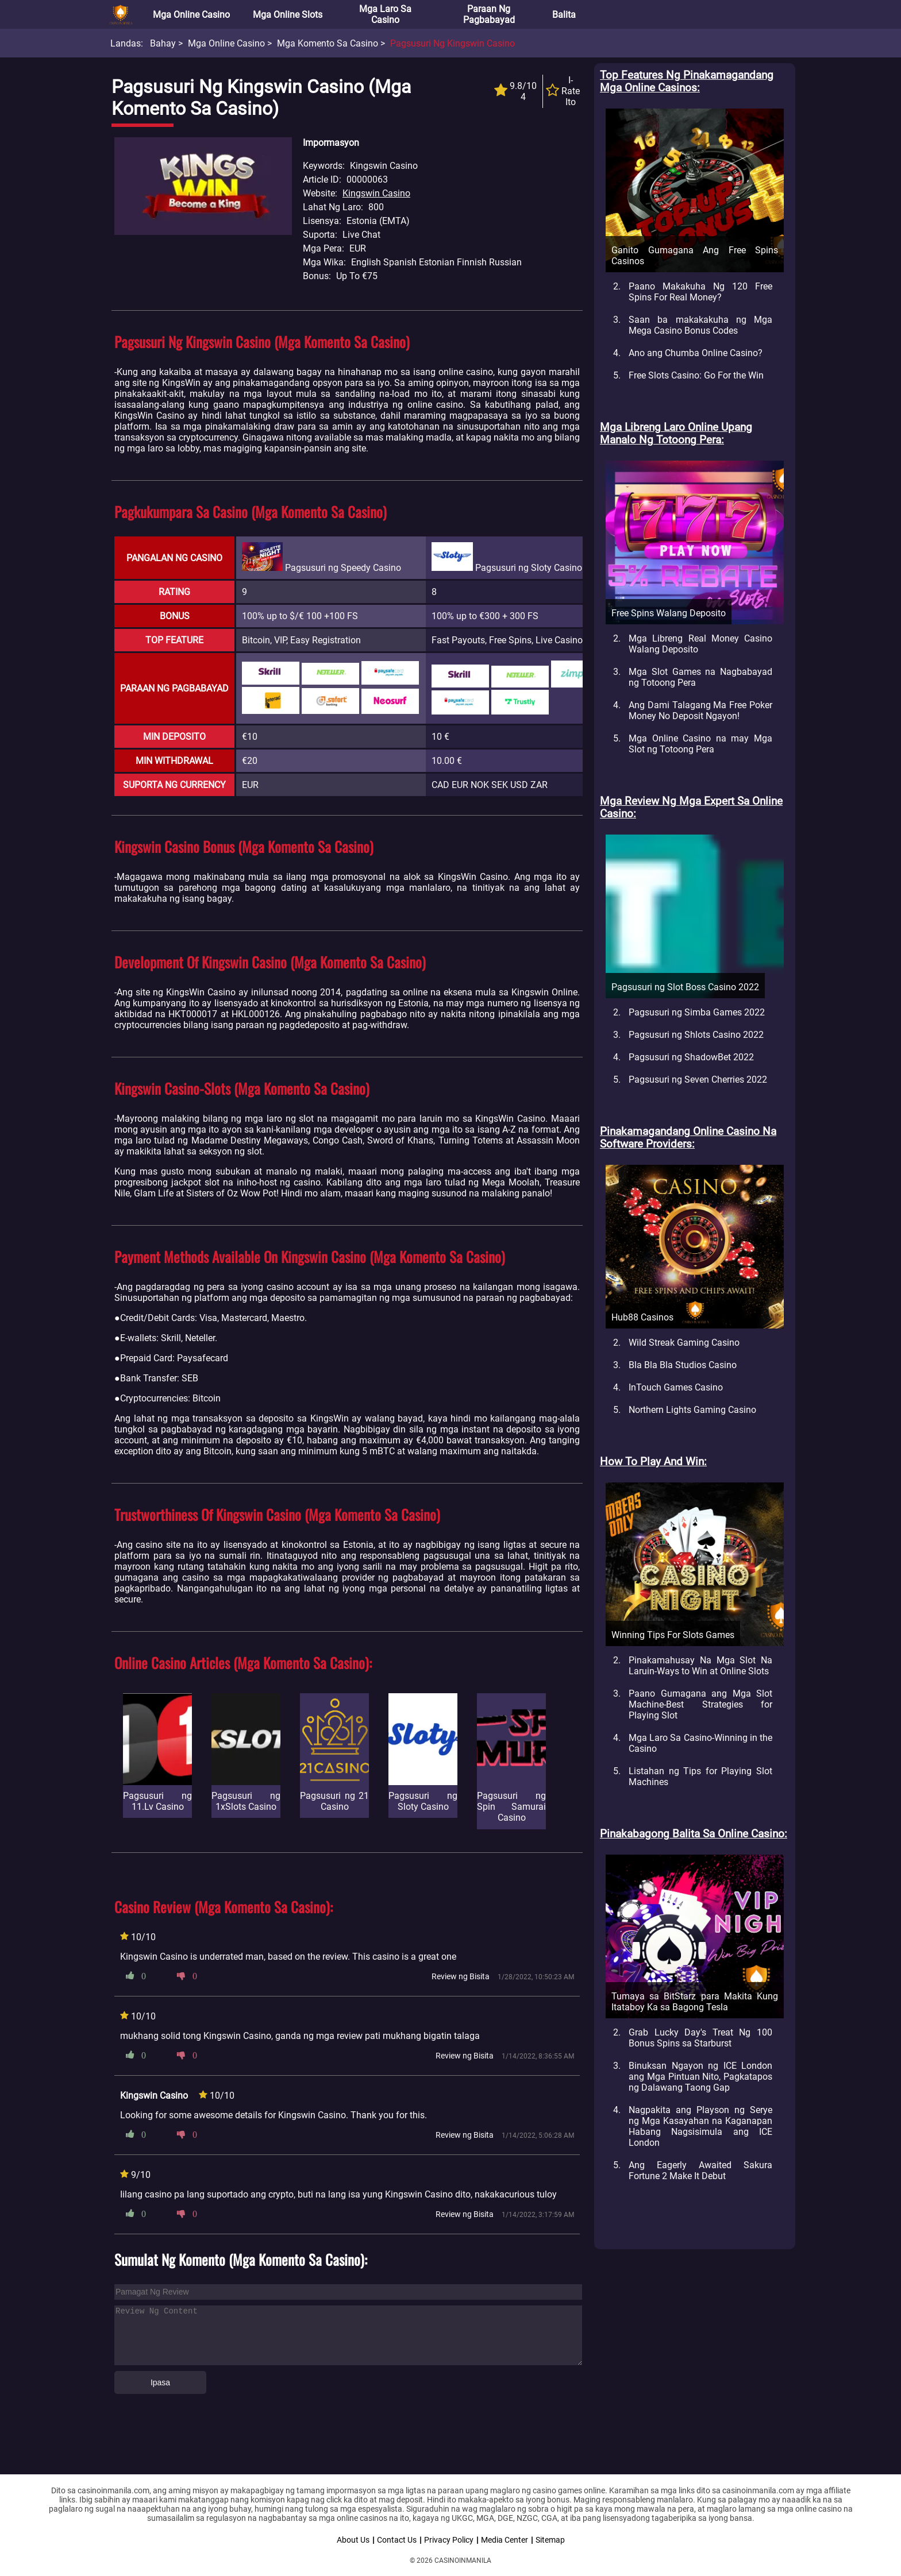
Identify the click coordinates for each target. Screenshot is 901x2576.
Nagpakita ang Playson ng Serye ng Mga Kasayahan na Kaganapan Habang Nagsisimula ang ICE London (700, 2126)
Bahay (163, 43)
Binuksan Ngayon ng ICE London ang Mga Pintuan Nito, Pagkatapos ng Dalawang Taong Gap (700, 2076)
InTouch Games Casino (676, 1387)
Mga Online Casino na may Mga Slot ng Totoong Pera (700, 744)
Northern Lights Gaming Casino (692, 1409)
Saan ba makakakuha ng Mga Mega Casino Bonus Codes (700, 325)
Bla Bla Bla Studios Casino (683, 1365)
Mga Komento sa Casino (327, 43)
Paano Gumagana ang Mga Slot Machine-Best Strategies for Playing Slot (700, 1704)
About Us (353, 2539)
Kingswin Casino (376, 193)
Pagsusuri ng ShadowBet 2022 (691, 1057)
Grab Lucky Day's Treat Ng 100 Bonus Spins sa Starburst (700, 2038)
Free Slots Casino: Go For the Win (696, 375)
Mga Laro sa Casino (385, 14)
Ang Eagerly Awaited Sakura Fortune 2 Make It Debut (700, 2170)
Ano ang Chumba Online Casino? (696, 352)
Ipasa (160, 2382)
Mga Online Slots (287, 14)
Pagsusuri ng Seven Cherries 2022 (698, 1079)
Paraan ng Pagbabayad (489, 14)
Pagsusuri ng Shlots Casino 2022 (696, 1034)
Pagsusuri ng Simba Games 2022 (697, 1012)
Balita (564, 14)
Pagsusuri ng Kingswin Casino (452, 43)
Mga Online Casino (191, 14)
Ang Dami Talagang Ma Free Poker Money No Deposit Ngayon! (700, 710)
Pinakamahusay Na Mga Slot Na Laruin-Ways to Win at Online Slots (700, 1666)
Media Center (504, 2539)
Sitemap (550, 2539)
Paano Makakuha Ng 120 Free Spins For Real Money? (700, 292)
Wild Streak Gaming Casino (684, 1342)
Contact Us (397, 2539)
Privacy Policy (448, 2539)
